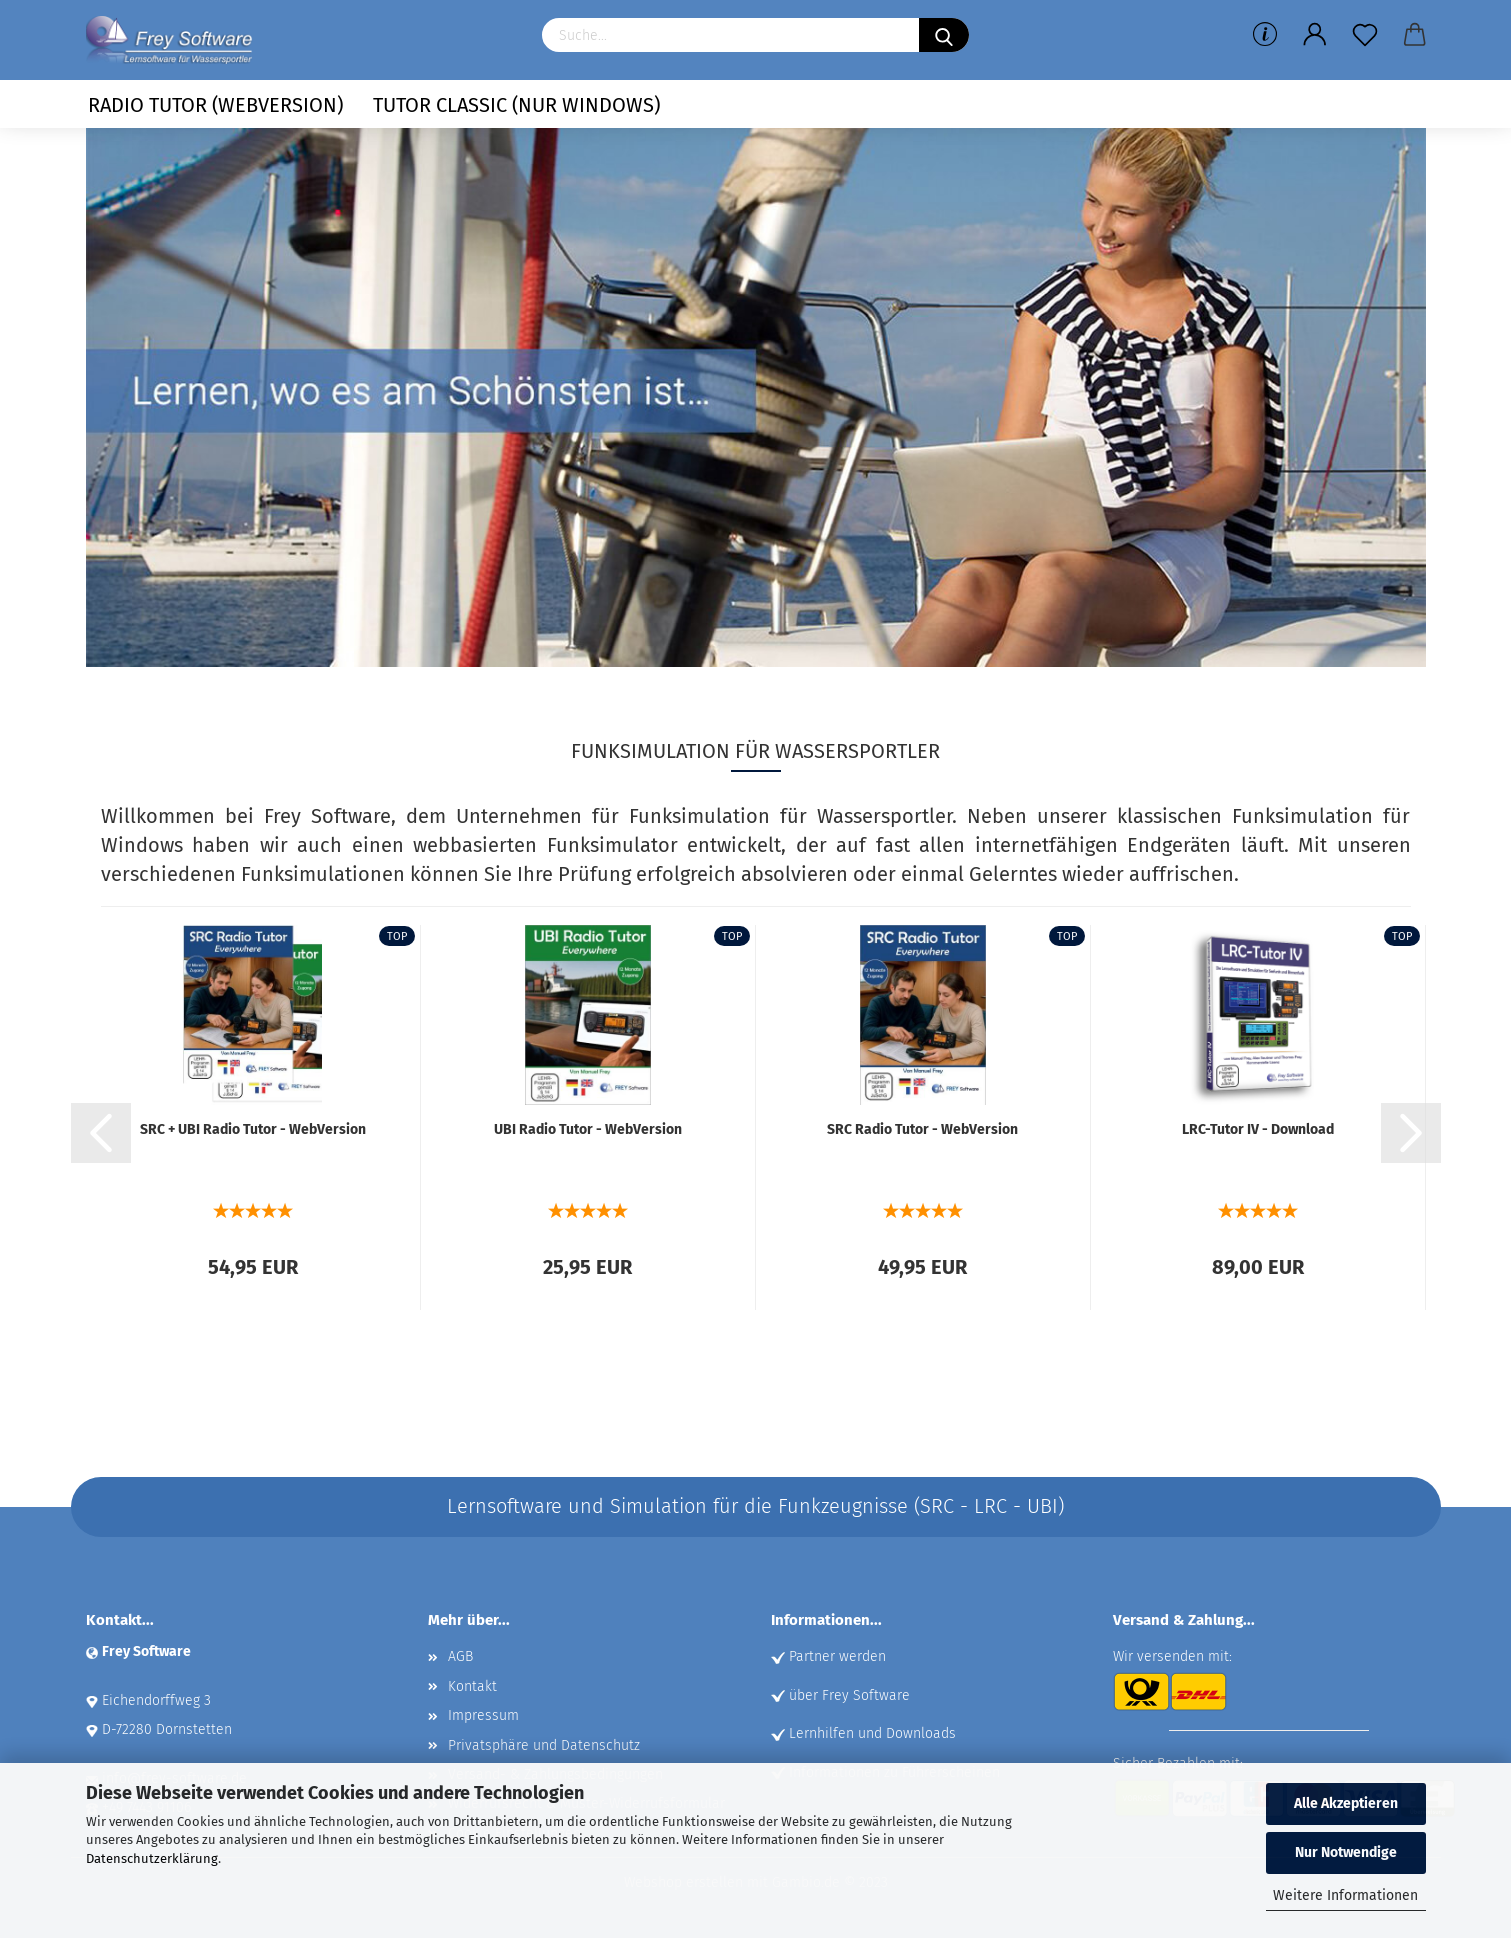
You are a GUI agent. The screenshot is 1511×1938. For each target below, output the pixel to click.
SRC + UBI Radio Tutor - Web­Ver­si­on (253, 1129)
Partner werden (837, 1656)
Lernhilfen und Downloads (872, 1733)
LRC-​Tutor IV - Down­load (1258, 1129)
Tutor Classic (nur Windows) (516, 105)
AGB (460, 1656)
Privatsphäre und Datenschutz (544, 1745)
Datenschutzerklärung (152, 1858)
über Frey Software (849, 1695)
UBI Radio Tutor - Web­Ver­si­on (588, 1129)
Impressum (483, 1715)
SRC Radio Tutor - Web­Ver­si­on (922, 1129)
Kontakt (472, 1686)
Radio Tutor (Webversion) (215, 105)
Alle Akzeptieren (1346, 1803)
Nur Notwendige (1346, 1852)
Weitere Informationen (1345, 1895)
